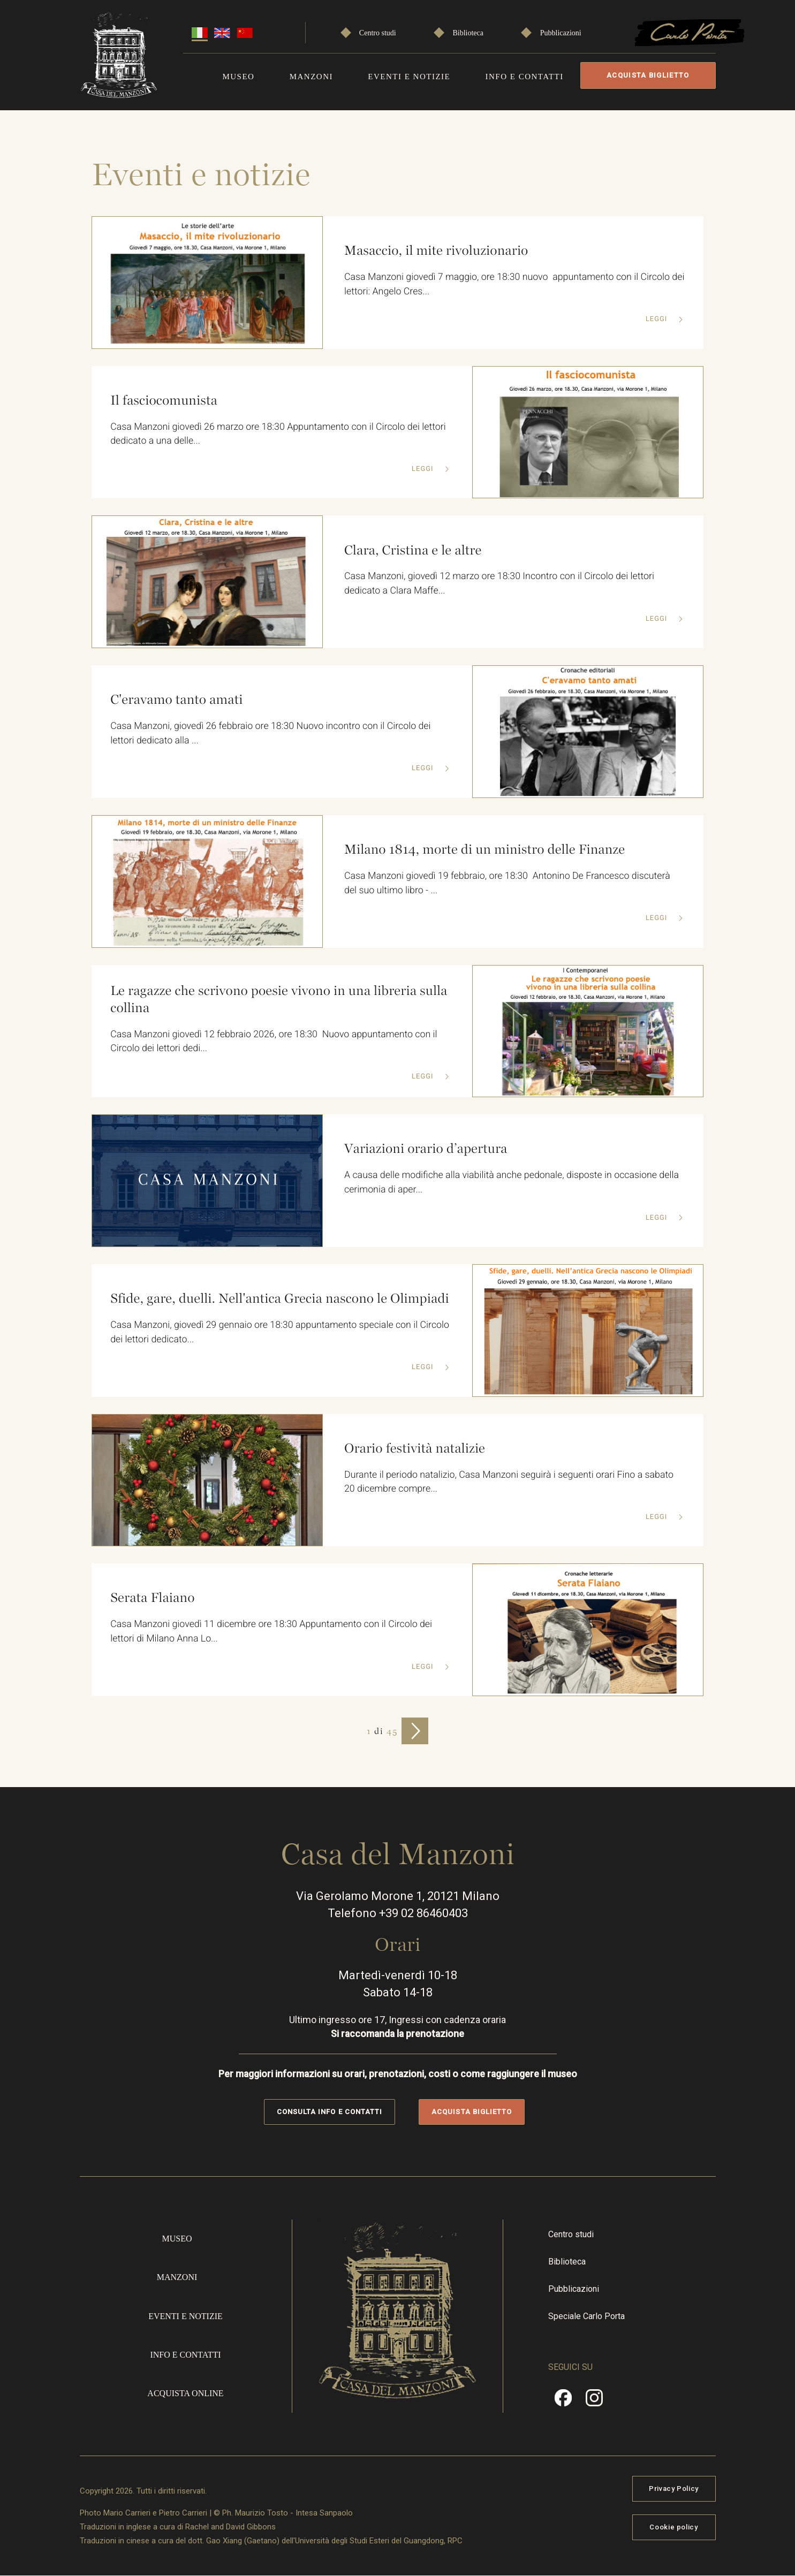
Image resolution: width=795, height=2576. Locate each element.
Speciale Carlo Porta (586, 2316)
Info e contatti (525, 76)
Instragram (594, 2401)
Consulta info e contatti (329, 2112)
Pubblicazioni (560, 33)
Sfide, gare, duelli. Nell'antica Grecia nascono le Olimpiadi (248, 1298)
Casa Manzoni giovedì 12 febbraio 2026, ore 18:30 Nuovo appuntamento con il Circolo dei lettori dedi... (273, 1042)
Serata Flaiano (150, 1597)
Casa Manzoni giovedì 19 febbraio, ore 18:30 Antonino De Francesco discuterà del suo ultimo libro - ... (507, 883)
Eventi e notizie (410, 76)
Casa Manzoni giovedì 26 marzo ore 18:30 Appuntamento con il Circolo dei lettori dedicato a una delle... (278, 434)
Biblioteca (468, 33)
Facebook (563, 2401)
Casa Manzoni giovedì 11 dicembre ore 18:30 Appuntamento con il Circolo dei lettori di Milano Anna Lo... (271, 1632)
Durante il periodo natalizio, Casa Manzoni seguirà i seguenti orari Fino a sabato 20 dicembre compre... (508, 1482)
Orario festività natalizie (413, 1447)
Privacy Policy (674, 2488)
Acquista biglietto (650, 75)
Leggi (657, 320)
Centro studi (378, 33)
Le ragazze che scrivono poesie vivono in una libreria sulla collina (278, 999)
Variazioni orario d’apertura (424, 1148)
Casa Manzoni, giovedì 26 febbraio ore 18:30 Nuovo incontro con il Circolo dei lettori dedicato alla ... (270, 734)
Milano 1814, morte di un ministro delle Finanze (484, 848)
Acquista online (185, 2393)
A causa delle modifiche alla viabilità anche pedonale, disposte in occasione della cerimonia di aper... (511, 1183)
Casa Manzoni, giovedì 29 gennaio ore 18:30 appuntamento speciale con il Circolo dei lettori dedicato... (263, 1341)
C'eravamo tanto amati (175, 699)
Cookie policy (673, 2527)
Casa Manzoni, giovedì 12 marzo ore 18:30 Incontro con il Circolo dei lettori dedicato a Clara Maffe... (500, 584)
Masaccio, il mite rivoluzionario (435, 250)
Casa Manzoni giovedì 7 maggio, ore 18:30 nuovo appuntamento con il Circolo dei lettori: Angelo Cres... (506, 285)
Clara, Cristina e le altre (411, 549)
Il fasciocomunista (162, 399)
